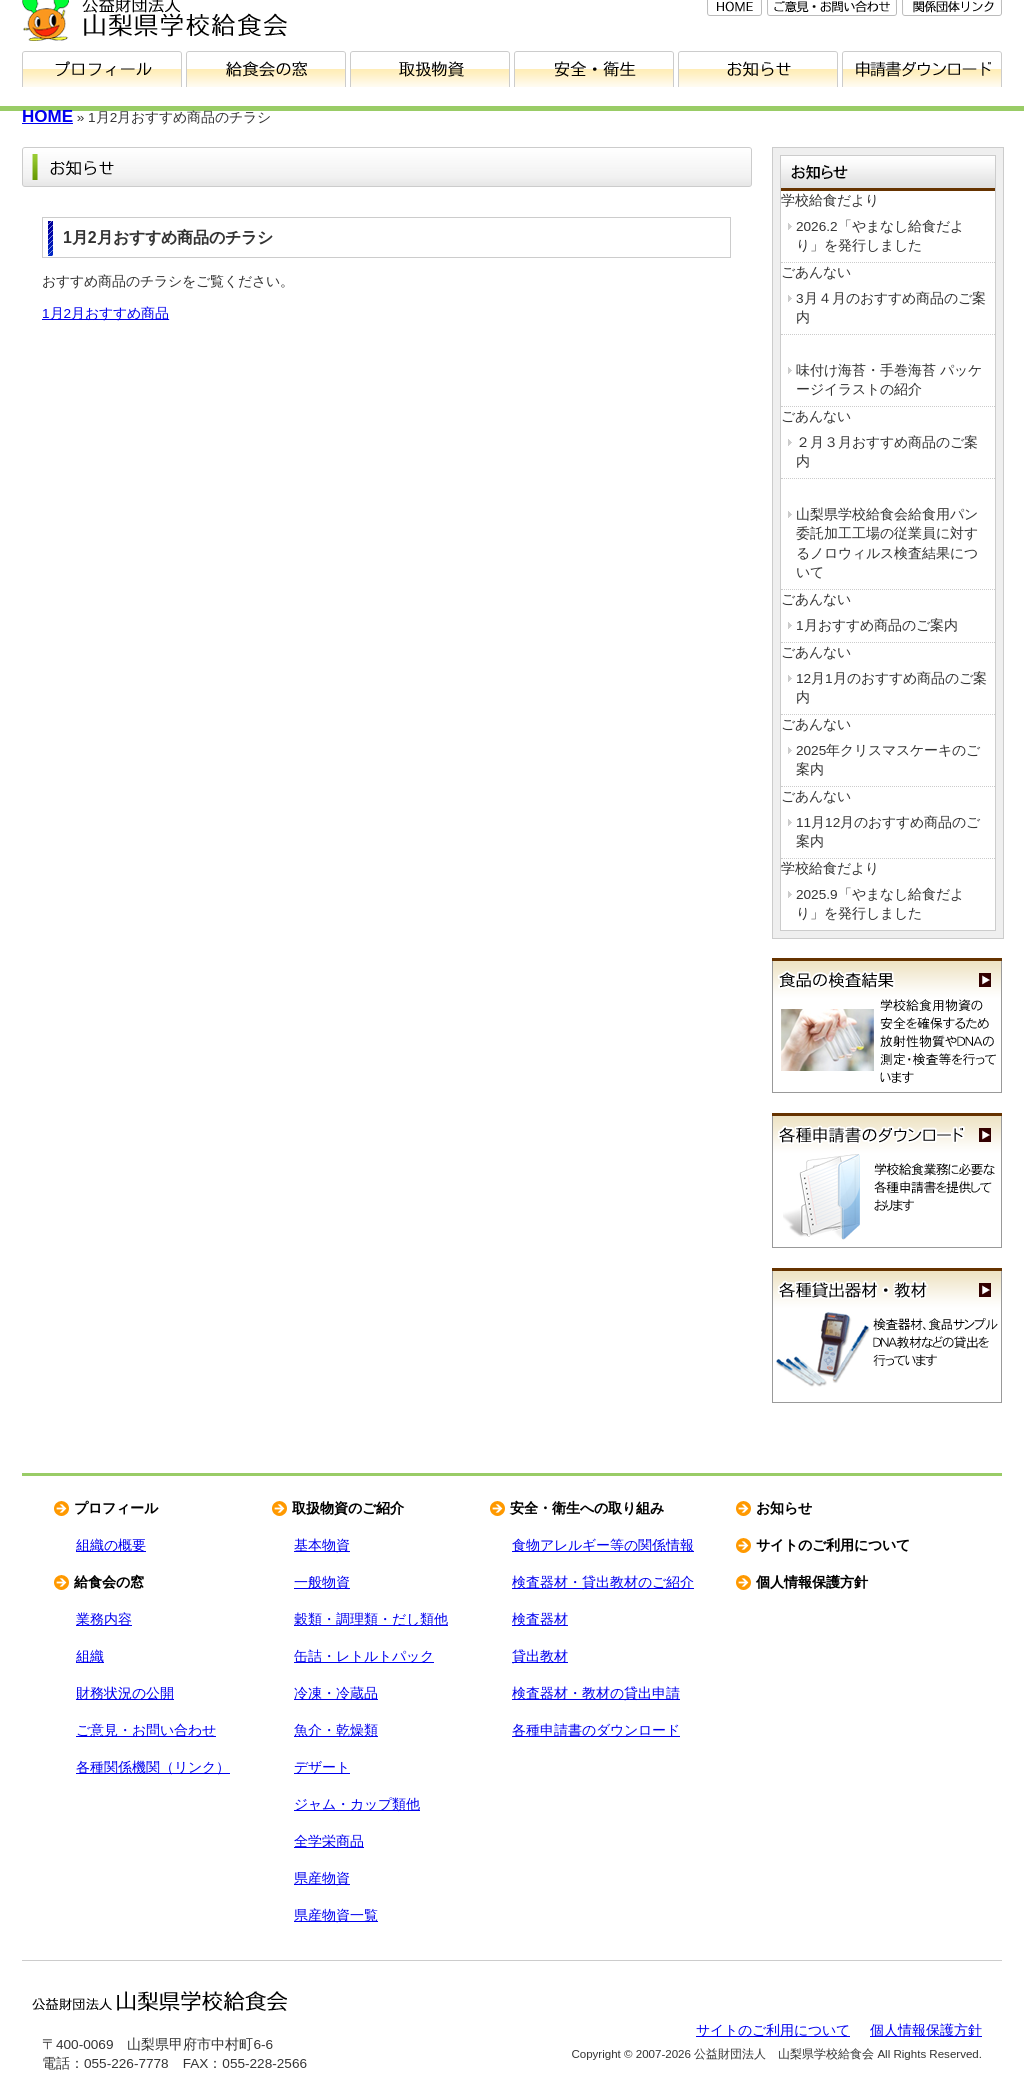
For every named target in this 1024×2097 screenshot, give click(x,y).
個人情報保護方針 (812, 1582)
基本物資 (322, 1545)
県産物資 (322, 1878)
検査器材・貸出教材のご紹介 (603, 1582)
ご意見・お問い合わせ (146, 1730)
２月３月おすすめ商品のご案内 (887, 452)
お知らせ (758, 69)
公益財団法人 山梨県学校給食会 (159, 2001)
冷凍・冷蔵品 (336, 1693)
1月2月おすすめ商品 (105, 313)
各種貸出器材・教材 (887, 1335)
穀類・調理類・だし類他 (371, 1619)
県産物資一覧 (336, 1915)
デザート (322, 1767)
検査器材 (540, 1619)
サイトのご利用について (833, 1545)
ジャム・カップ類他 (357, 1804)
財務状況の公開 (125, 1693)
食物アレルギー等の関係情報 (603, 1545)
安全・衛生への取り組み (587, 1508)
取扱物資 (430, 69)
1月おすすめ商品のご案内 (877, 625)
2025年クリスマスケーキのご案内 (888, 760)
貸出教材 (540, 1656)
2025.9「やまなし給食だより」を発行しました (880, 904)
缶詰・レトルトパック (364, 1656)
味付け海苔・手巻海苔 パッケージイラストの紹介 (889, 380)
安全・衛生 (594, 69)
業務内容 (104, 1619)
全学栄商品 (329, 1841)
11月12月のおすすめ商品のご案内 (888, 832)
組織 (90, 1656)
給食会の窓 (266, 69)
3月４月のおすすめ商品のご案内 (891, 308)
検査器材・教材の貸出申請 (596, 1693)
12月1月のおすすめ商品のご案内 (891, 688)
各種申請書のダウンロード (887, 1180)
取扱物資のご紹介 (348, 1508)
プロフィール (102, 69)
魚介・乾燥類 (336, 1730)
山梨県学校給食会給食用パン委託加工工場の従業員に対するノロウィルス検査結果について (887, 543)
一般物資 (322, 1582)
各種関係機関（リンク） (153, 1767)
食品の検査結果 (887, 1025)
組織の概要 (111, 1545)
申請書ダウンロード (922, 69)
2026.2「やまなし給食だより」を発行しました (880, 236)
